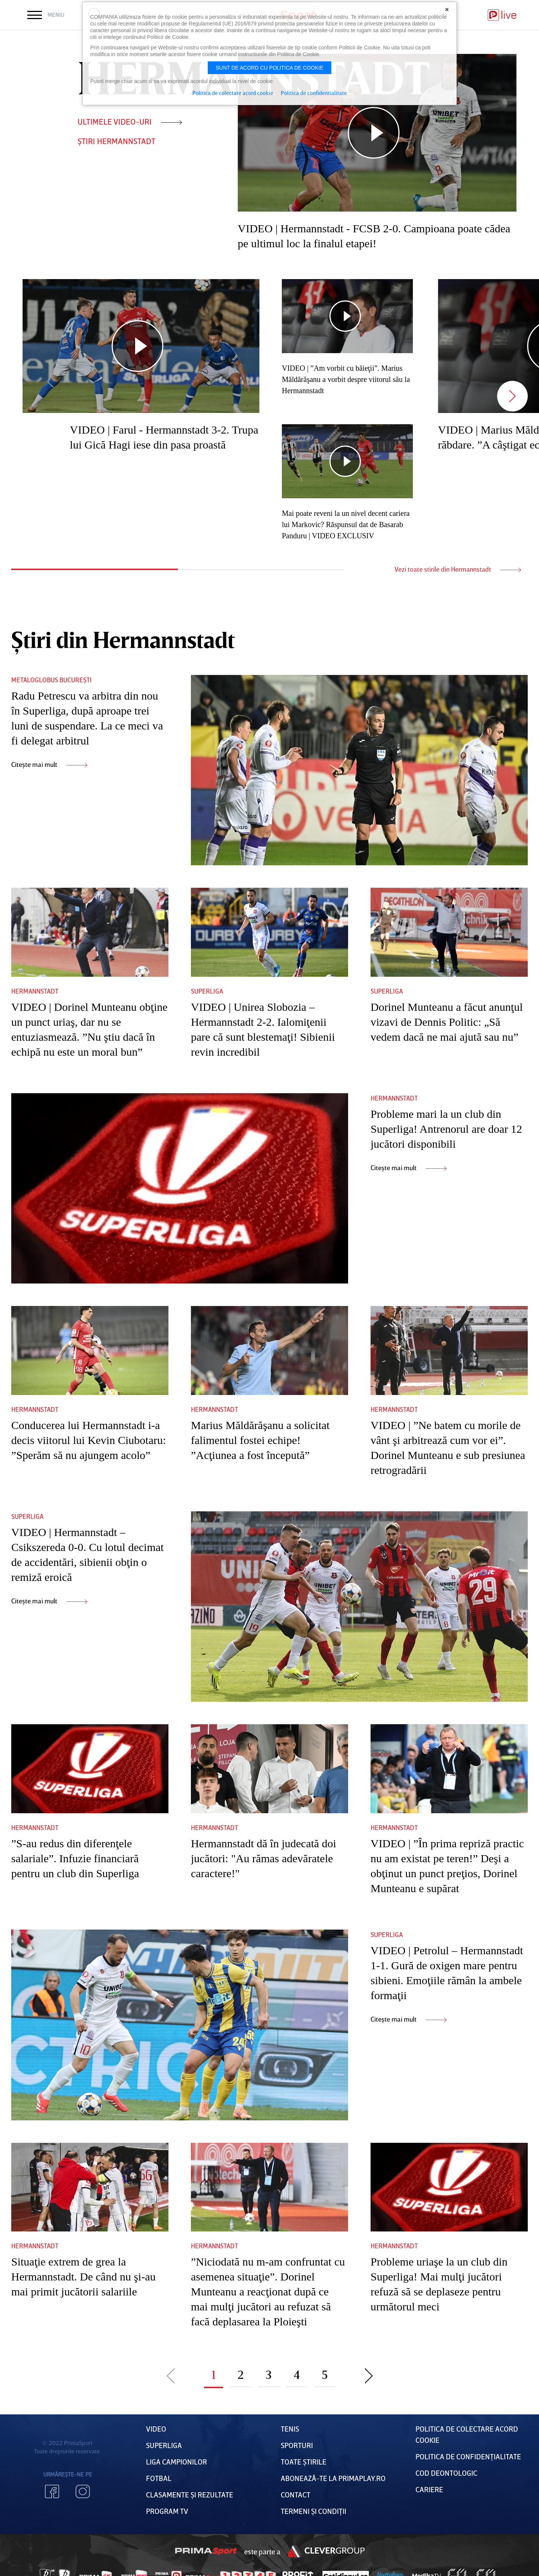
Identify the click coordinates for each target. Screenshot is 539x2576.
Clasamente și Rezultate (189, 2494)
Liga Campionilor (176, 2461)
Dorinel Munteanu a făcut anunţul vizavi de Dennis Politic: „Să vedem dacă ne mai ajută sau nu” (447, 1022)
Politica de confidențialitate (468, 2456)
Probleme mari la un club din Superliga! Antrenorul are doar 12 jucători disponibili (446, 1129)
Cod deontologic (446, 2472)
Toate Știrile (303, 2461)
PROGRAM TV (167, 2510)
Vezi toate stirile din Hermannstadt (458, 569)
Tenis (290, 2428)
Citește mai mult (49, 764)
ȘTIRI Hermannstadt (116, 141)
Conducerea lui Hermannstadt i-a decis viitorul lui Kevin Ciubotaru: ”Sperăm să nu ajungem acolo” (88, 1440)
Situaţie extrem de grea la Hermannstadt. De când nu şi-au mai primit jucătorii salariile (83, 2276)
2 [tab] (261, 569)
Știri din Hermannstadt (123, 639)
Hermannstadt (34, 991)
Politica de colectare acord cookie (232, 92)
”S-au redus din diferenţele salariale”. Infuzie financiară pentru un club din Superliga (75, 1858)
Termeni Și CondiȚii (313, 2510)
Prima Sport (206, 2551)
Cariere (429, 2489)
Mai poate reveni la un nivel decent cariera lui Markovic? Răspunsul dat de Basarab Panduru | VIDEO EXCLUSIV (346, 524)
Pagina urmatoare (368, 2375)
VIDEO (156, 2428)
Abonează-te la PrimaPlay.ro (333, 2477)
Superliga (207, 991)
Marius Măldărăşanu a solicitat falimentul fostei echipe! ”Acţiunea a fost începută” (260, 1440)
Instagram (83, 2491)
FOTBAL (158, 2477)
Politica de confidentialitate (314, 92)
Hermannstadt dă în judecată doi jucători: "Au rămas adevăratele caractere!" (263, 1858)
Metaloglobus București (51, 680)
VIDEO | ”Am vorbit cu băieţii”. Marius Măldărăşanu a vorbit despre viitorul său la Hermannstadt (346, 379)
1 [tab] (94, 569)
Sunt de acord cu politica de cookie (269, 68)
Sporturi (297, 2445)
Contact (295, 2494)
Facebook (52, 2491)
